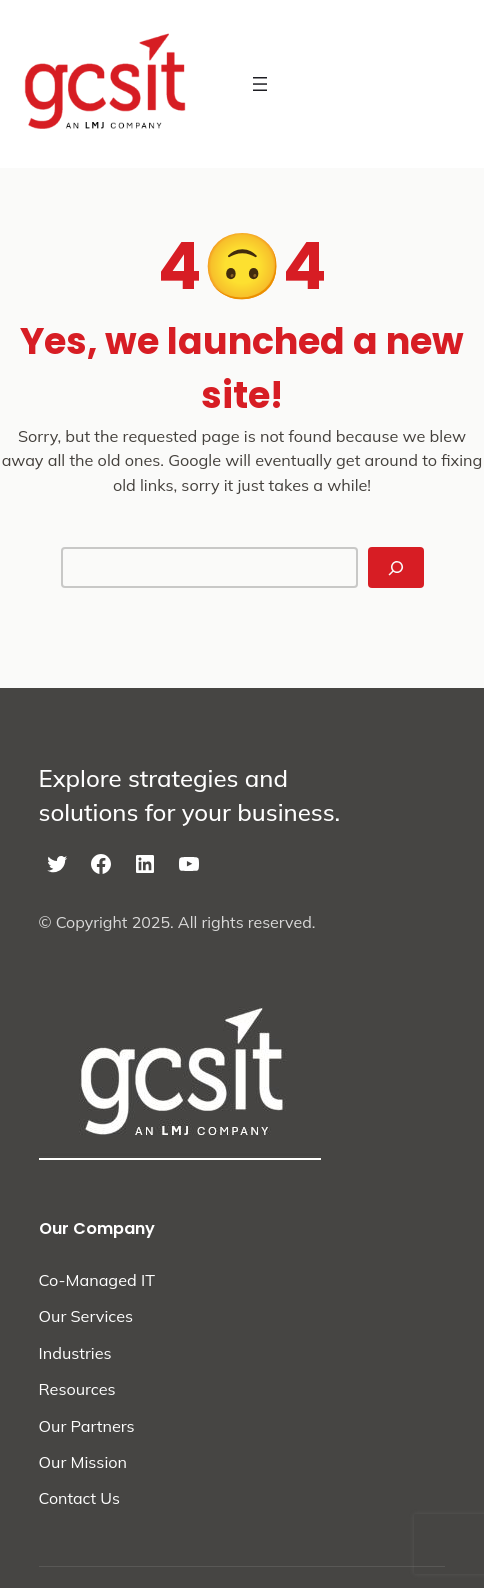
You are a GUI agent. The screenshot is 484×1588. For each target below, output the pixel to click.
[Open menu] (260, 84)
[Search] (396, 567)
